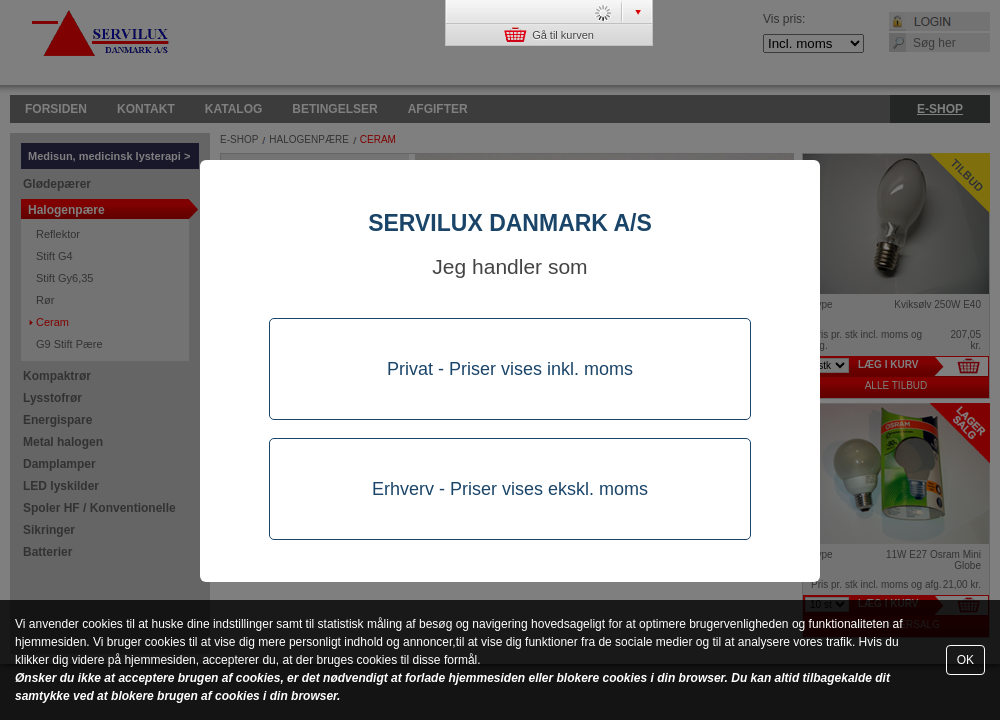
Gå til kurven (549, 34)
